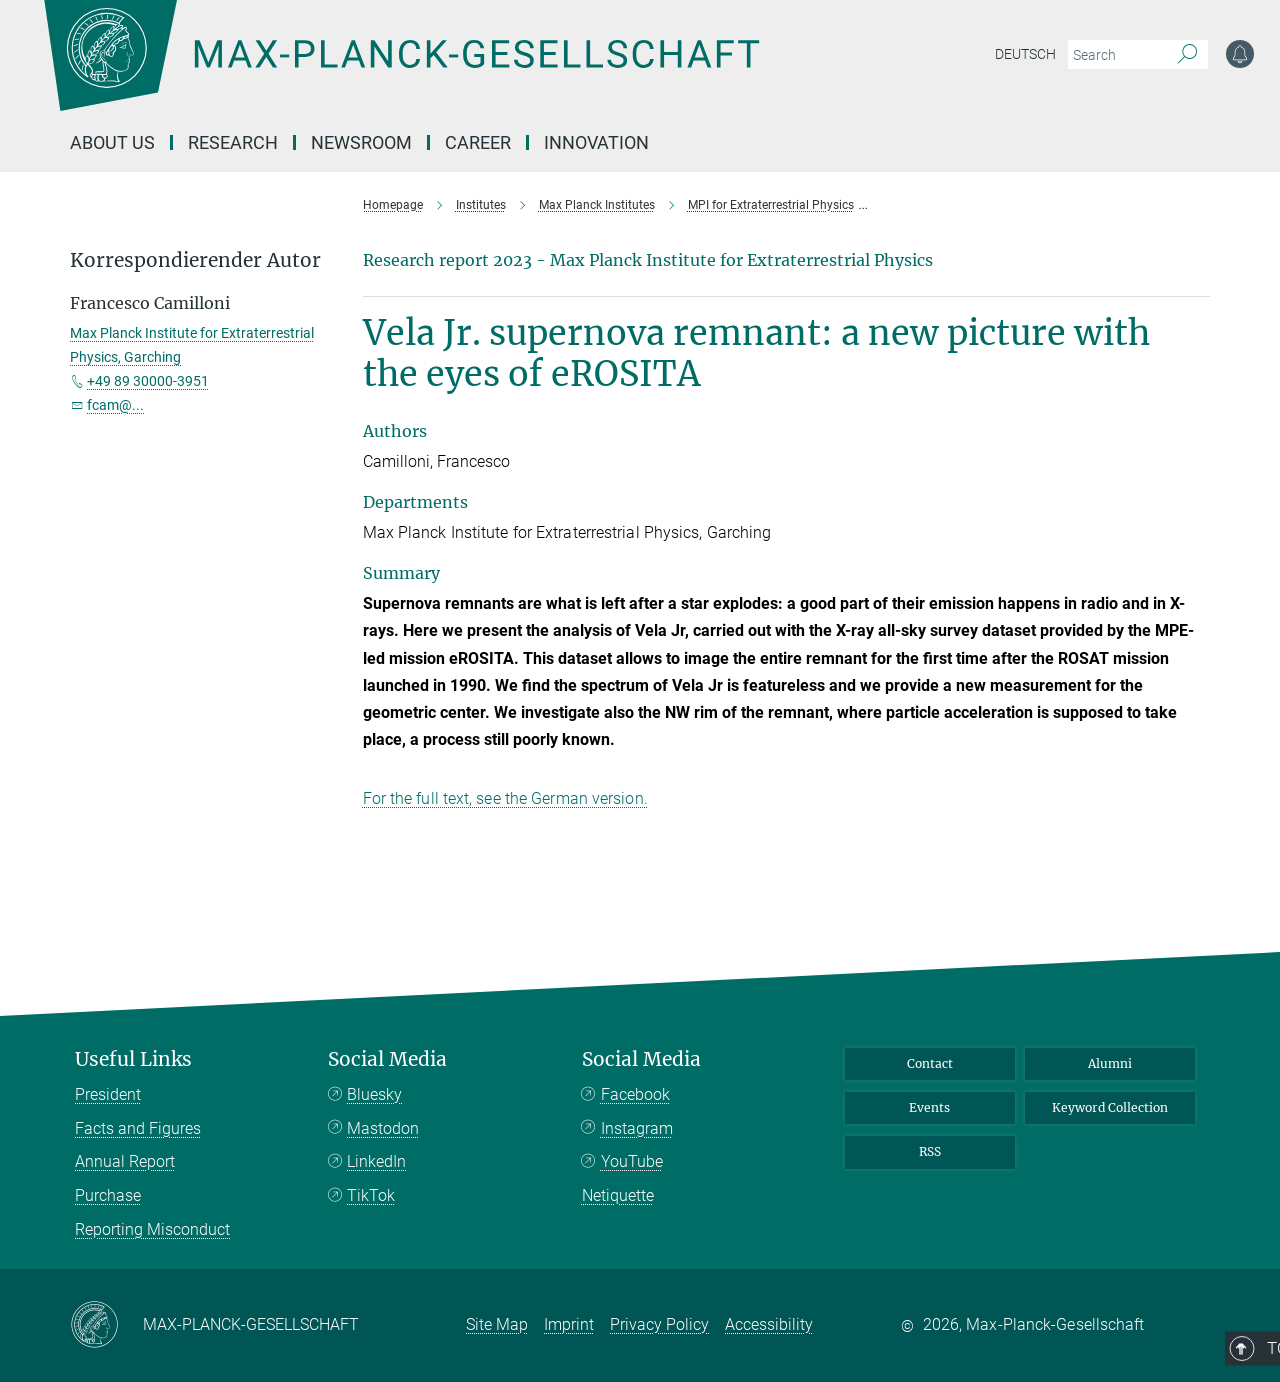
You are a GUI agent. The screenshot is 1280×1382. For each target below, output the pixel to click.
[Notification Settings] (1240, 54)
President (108, 1094)
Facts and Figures (138, 1128)
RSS (930, 1151)
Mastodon (383, 1128)
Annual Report (125, 1161)
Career (478, 142)
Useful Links (133, 1059)
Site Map (497, 1324)
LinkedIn (376, 1161)
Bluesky (374, 1094)
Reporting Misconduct (152, 1229)
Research (233, 142)
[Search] (1187, 55)
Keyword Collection (1110, 1107)
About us (112, 142)
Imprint (569, 1324)
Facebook (635, 1094)
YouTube (632, 1161)
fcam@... (115, 405)
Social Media (387, 1059)
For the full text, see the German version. (505, 798)
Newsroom (361, 142)
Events (929, 1107)
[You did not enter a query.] (1115, 55)
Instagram (637, 1128)
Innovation (596, 142)
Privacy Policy (659, 1324)
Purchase (108, 1195)
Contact (930, 1063)
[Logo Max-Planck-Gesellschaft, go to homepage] (401, 70)
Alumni (1110, 1063)
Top (1188, 1019)
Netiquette (618, 1195)
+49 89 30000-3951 (148, 381)
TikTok (371, 1195)
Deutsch (1025, 54)
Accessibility (769, 1324)
